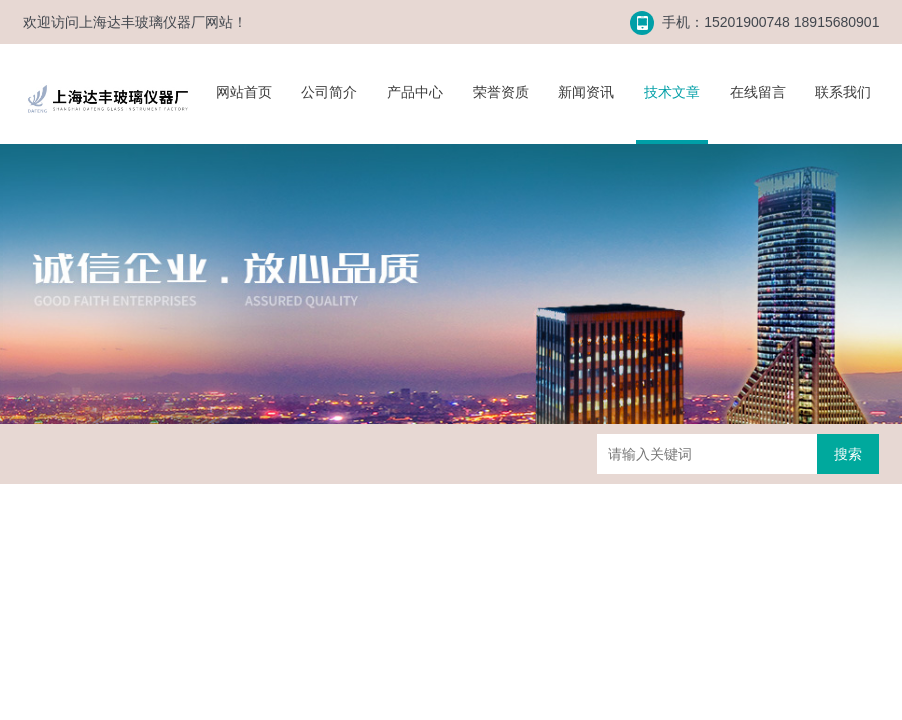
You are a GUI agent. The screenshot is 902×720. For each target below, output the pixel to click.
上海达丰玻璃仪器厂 (142, 22)
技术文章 (672, 92)
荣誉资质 (501, 92)
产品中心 (415, 92)
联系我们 (843, 92)
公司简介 (329, 92)
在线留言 (758, 92)
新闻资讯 (586, 92)
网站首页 (244, 92)
